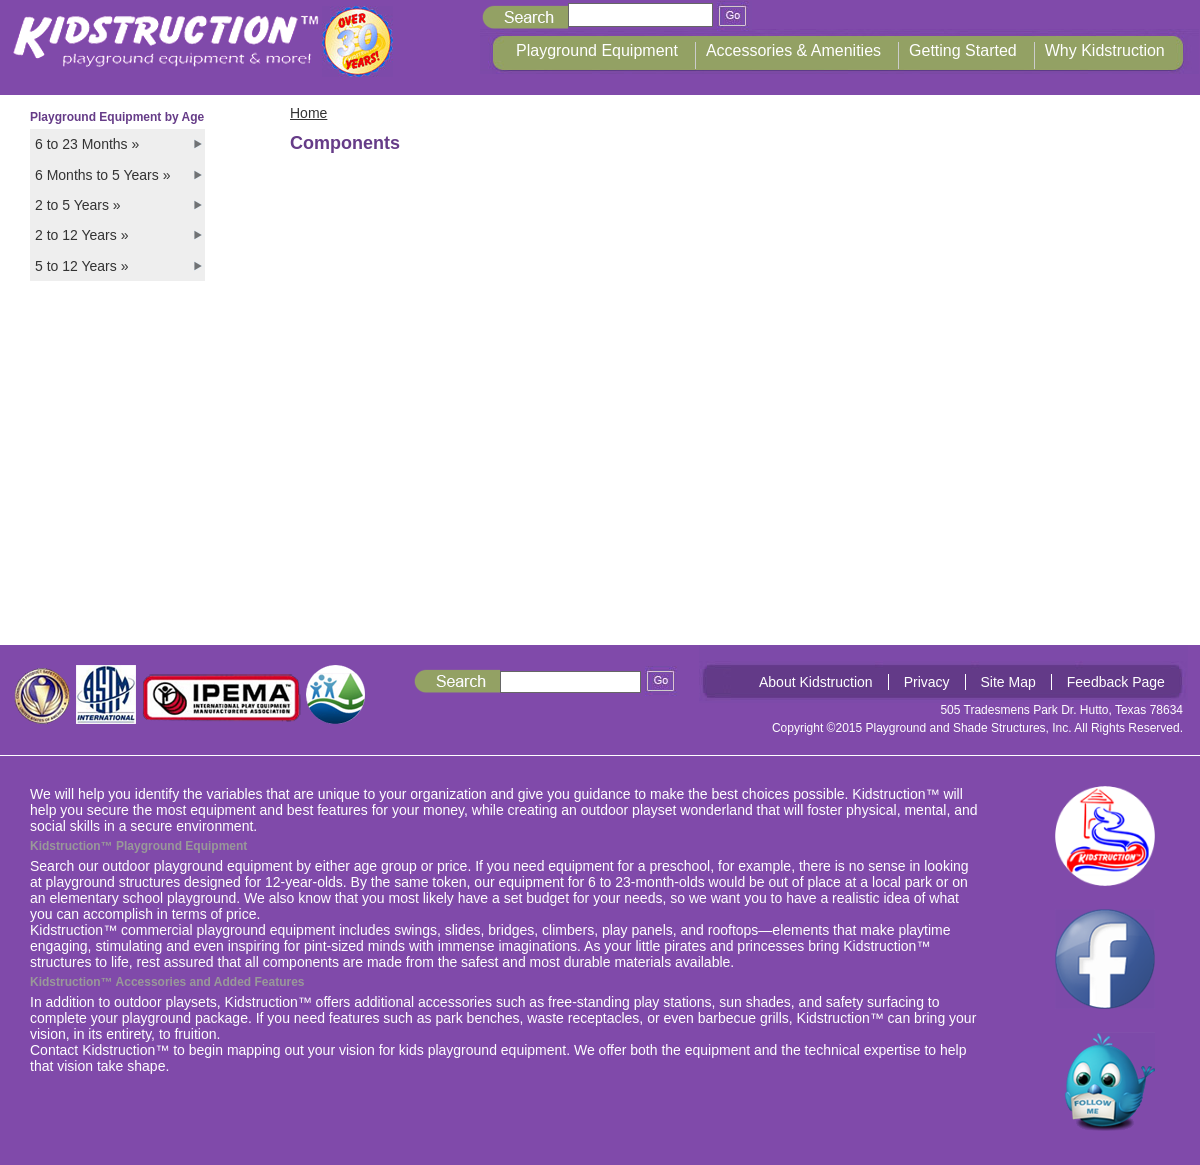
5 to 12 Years (81, 266)
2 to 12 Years (81, 235)
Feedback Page (1116, 682)
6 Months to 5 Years (102, 175)
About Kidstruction (816, 682)
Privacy (927, 682)
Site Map (1008, 682)
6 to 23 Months (87, 144)
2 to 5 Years (78, 205)
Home (308, 113)
